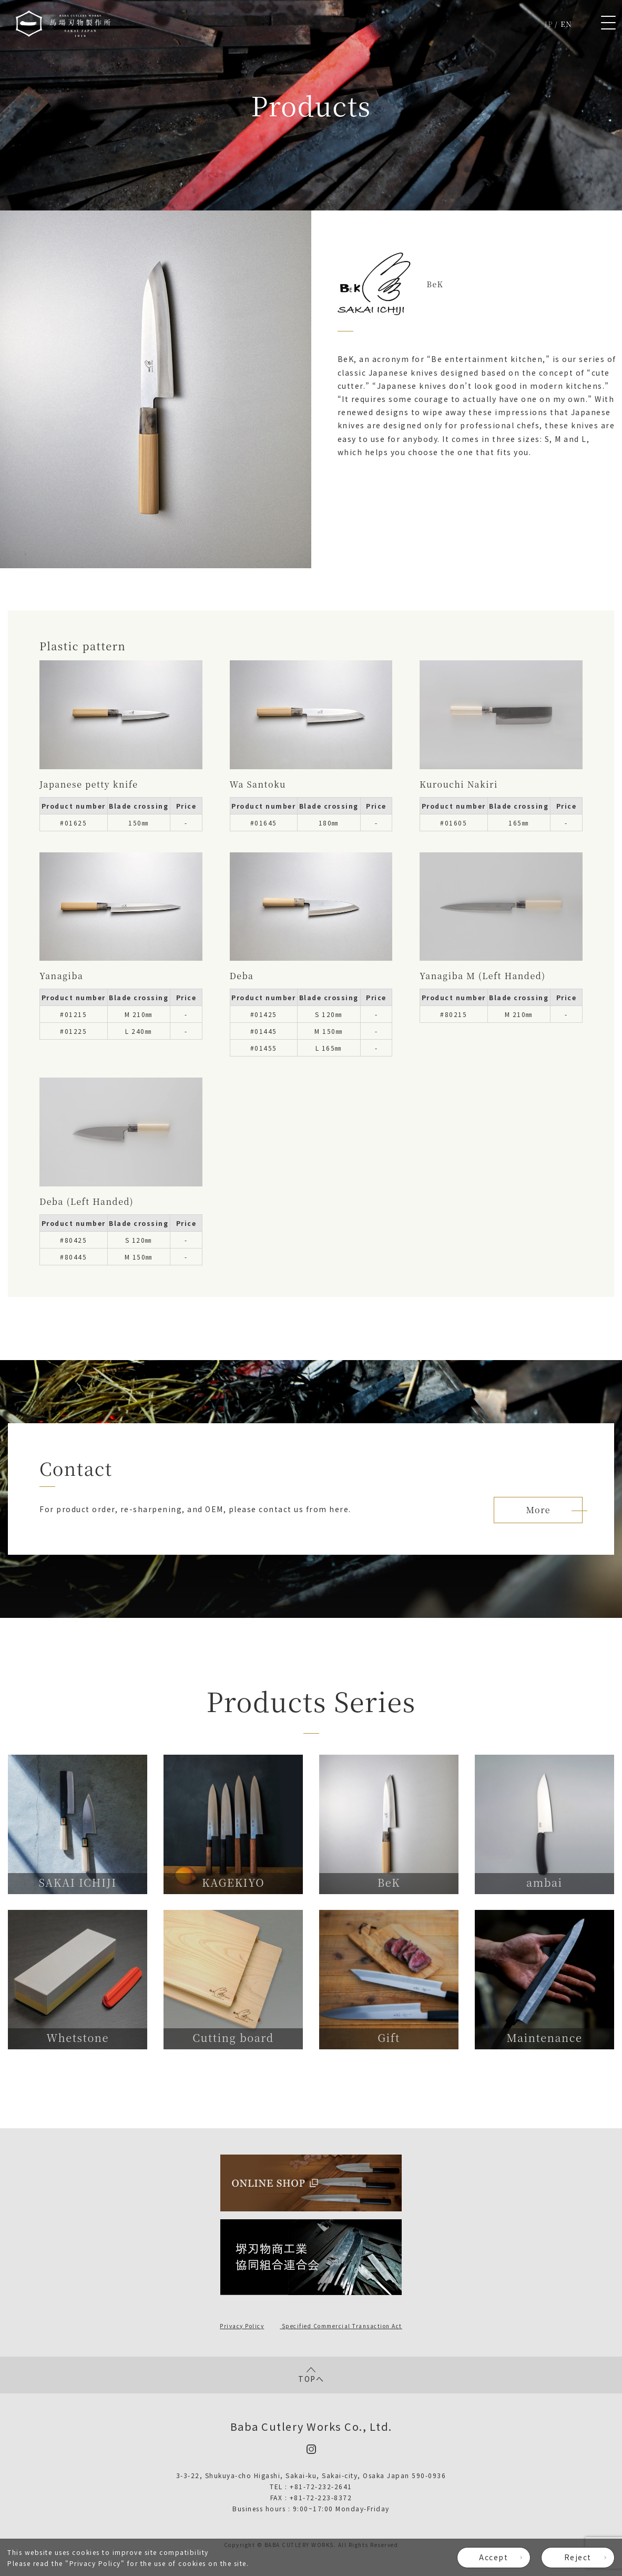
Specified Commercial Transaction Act (342, 2326)
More (538, 1510)
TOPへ (311, 2375)
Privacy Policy (95, 2563)
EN (566, 24)
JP (548, 24)
